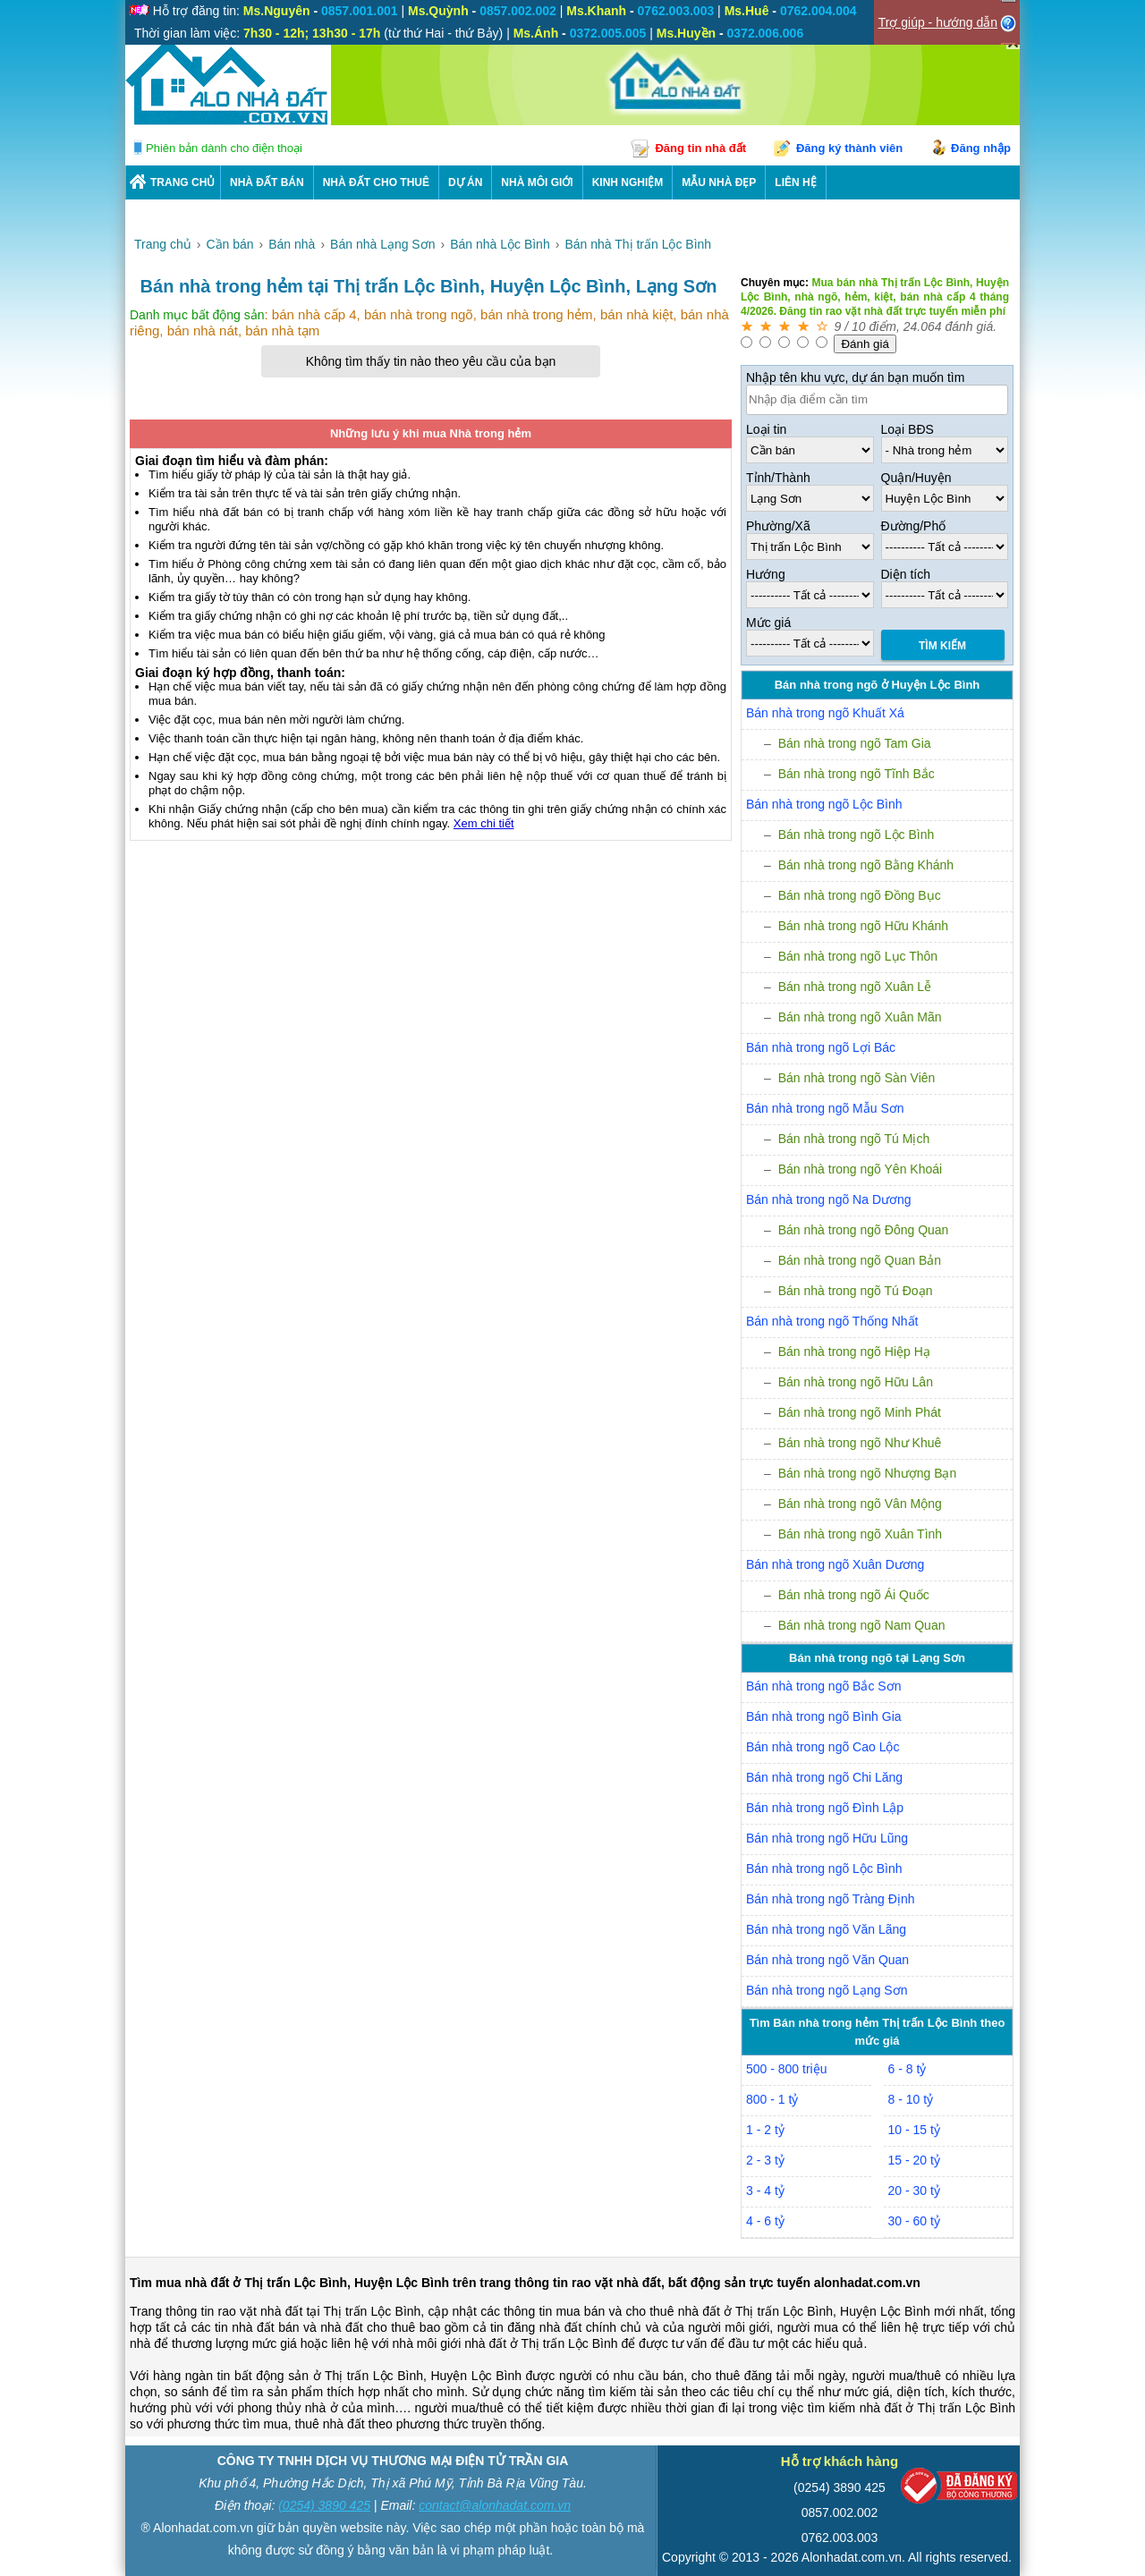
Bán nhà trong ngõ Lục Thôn (857, 956)
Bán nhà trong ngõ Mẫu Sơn (825, 1108)
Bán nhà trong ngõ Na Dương (829, 1199)
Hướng (765, 574)
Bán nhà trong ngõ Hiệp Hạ (854, 1351)
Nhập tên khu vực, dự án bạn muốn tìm (855, 377)
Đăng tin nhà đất (700, 148)
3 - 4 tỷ (765, 2190)
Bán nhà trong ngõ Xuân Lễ (854, 986)
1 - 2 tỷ (765, 2130)
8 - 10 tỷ (911, 2099)
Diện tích (905, 574)
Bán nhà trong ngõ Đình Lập (824, 1808)
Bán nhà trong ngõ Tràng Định (830, 1899)
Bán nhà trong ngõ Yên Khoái (860, 1169)
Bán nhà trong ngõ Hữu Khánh (863, 926)
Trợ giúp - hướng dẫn (937, 22)
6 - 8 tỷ (907, 2069)
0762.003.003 (840, 2537)
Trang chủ (182, 182)
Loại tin (766, 429)
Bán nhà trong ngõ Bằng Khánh (866, 865)
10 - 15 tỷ (914, 2130)
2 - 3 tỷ (765, 2160)
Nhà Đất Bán (267, 182)
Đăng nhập (981, 148)
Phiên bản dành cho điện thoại (224, 148)
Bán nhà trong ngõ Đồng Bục (859, 895)
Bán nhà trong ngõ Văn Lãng (826, 1929)
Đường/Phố (913, 526)
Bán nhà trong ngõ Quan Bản (859, 1260)
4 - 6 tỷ (765, 2221)
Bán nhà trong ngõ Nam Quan (862, 1625)
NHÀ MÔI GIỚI (536, 182)
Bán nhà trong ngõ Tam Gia (854, 743)
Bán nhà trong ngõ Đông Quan (863, 1230)
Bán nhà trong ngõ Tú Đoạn (855, 1291)
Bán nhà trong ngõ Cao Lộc (822, 1747)
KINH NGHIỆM (628, 182)
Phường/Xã (778, 526)
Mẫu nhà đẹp (719, 182)
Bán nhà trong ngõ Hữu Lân (855, 1382)
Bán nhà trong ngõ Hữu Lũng (827, 1838)
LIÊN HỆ (795, 182)
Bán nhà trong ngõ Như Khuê (860, 1443)
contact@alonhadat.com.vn (495, 2505)
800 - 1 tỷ (772, 2099)
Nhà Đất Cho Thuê (376, 182)
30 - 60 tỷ (914, 2221)
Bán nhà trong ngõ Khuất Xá (825, 713)
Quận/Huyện (916, 477)
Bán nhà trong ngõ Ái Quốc (853, 1595)
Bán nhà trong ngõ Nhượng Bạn (867, 1473)
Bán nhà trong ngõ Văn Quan (827, 1960)
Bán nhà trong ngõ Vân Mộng (860, 1503)
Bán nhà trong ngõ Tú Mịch (854, 1138)
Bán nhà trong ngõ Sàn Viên (857, 1078)
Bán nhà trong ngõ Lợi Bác (820, 1047)
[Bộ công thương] (959, 2490)
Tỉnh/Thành (778, 477)
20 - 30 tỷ (914, 2190)
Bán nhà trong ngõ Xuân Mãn (860, 1017)
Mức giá (768, 622)
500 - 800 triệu (786, 2069)
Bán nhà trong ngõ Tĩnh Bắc (856, 774)
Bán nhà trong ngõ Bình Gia (824, 1716)
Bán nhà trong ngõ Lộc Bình (824, 804)
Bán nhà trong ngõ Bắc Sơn (823, 1686)
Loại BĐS (907, 429)
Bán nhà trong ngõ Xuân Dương (835, 1564)
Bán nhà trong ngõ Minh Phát (859, 1412)
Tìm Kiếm (942, 646)
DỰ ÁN (465, 182)
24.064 (922, 326)
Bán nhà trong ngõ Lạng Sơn (826, 1990)
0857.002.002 (840, 2512)
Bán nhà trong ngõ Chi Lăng (824, 1777)
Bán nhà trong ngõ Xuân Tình (860, 1534)
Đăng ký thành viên (849, 148)
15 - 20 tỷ (914, 2160)
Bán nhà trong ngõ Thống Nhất (832, 1321)
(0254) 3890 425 (324, 2505)
